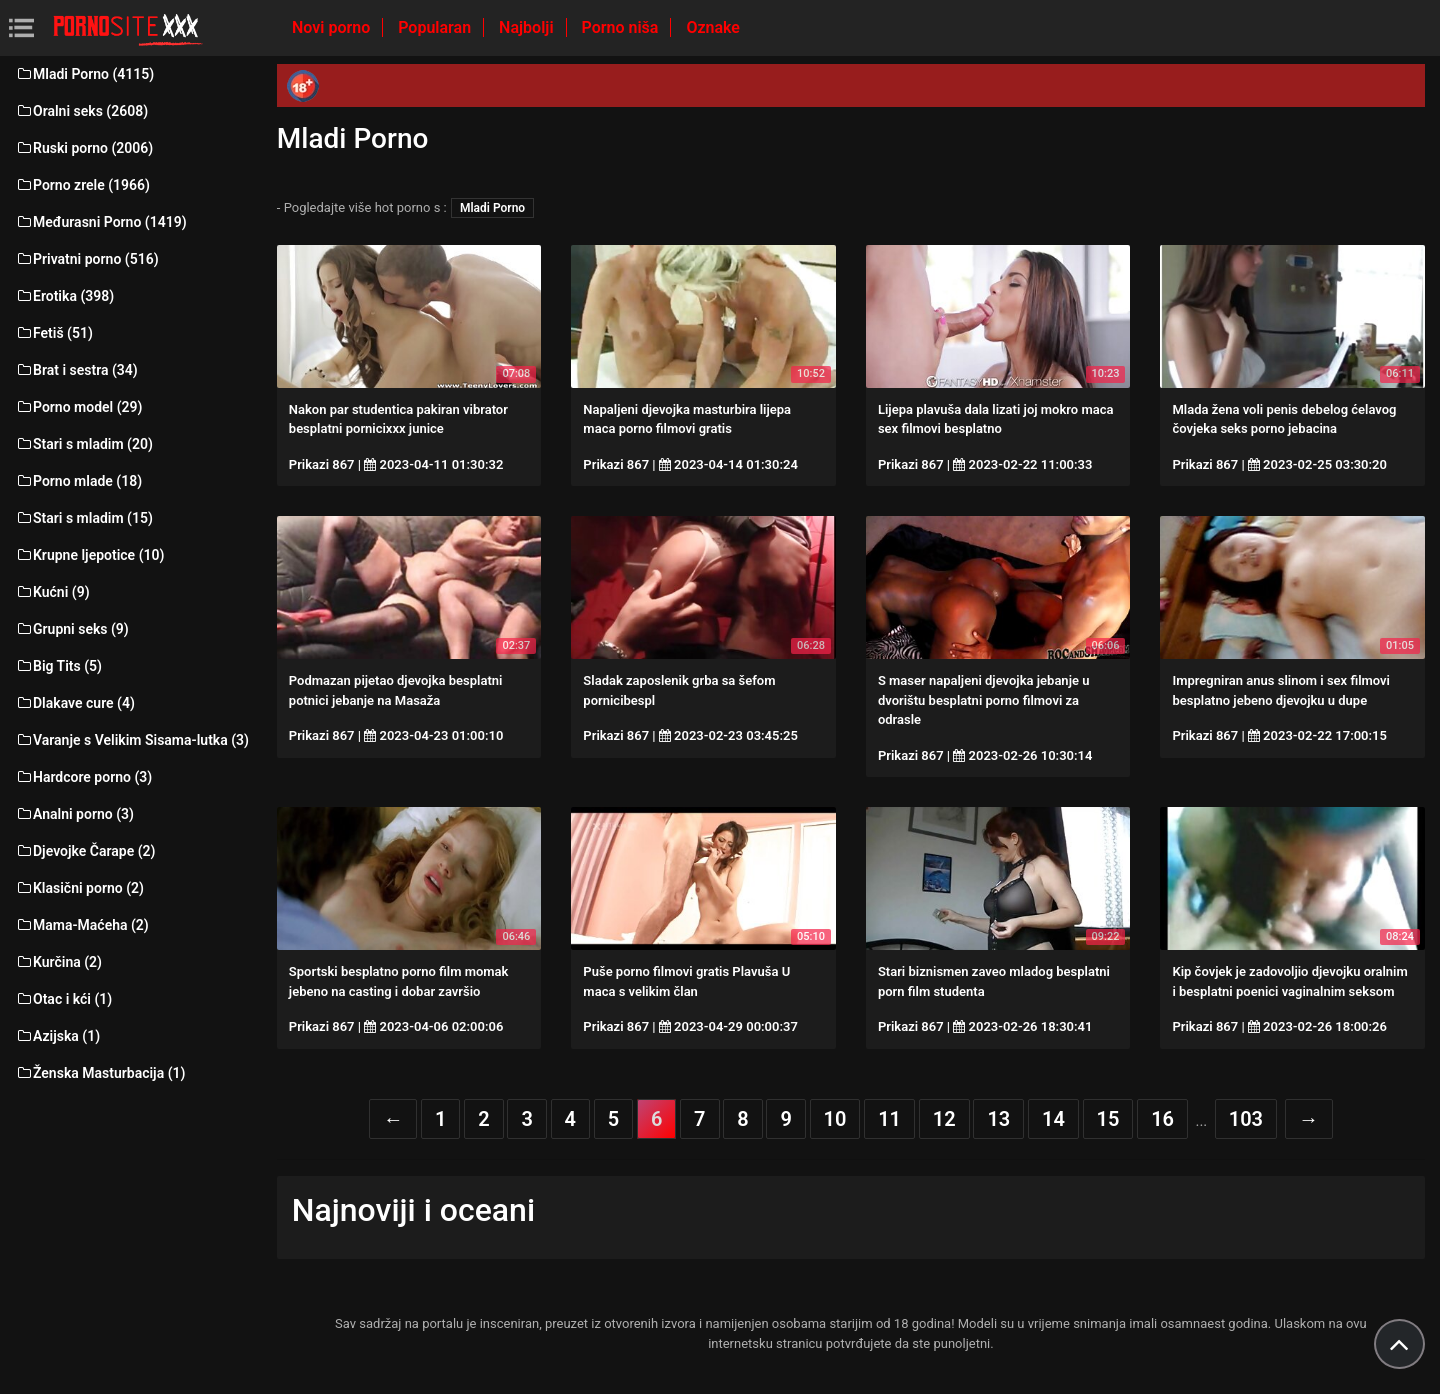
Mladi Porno (492, 208)
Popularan (436, 27)
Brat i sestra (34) (76, 370)
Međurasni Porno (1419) (101, 222)
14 (1053, 1119)
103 (1246, 1119)
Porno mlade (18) (78, 481)
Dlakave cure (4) (75, 703)
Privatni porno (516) (87, 259)
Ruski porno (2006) (84, 148)
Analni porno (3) (74, 814)
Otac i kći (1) (63, 999)
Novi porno (333, 27)
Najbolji (528, 27)
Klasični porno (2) (79, 888)
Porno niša (622, 27)
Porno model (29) (78, 407)
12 (944, 1119)
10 (835, 1119)
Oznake (713, 27)
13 (998, 1119)
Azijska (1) (57, 1036)
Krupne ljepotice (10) (89, 555)
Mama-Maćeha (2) (82, 925)
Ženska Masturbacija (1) (100, 1073)
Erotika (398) (64, 296)
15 (1108, 1119)
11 (889, 1119)
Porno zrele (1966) (82, 185)
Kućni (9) (52, 592)
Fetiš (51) (54, 333)
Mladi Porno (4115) (84, 74)
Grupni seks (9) (72, 629)
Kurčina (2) (58, 962)
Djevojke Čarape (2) (85, 851)
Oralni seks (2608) (81, 111)
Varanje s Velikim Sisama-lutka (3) (132, 740)
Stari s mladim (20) (84, 444)
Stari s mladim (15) (84, 518)
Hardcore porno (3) (83, 777)
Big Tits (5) (58, 666)
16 (1162, 1119)
